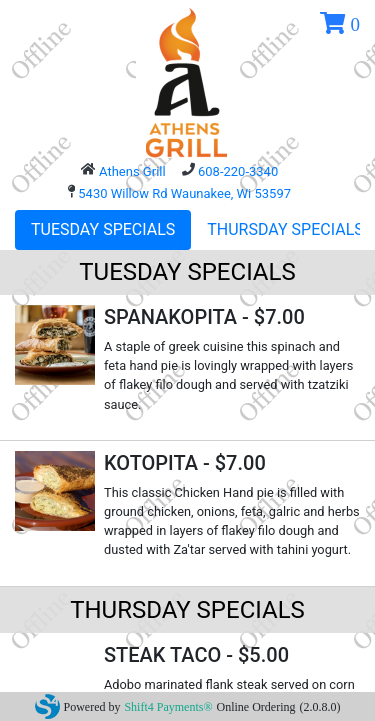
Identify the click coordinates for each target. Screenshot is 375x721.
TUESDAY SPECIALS (103, 229)
